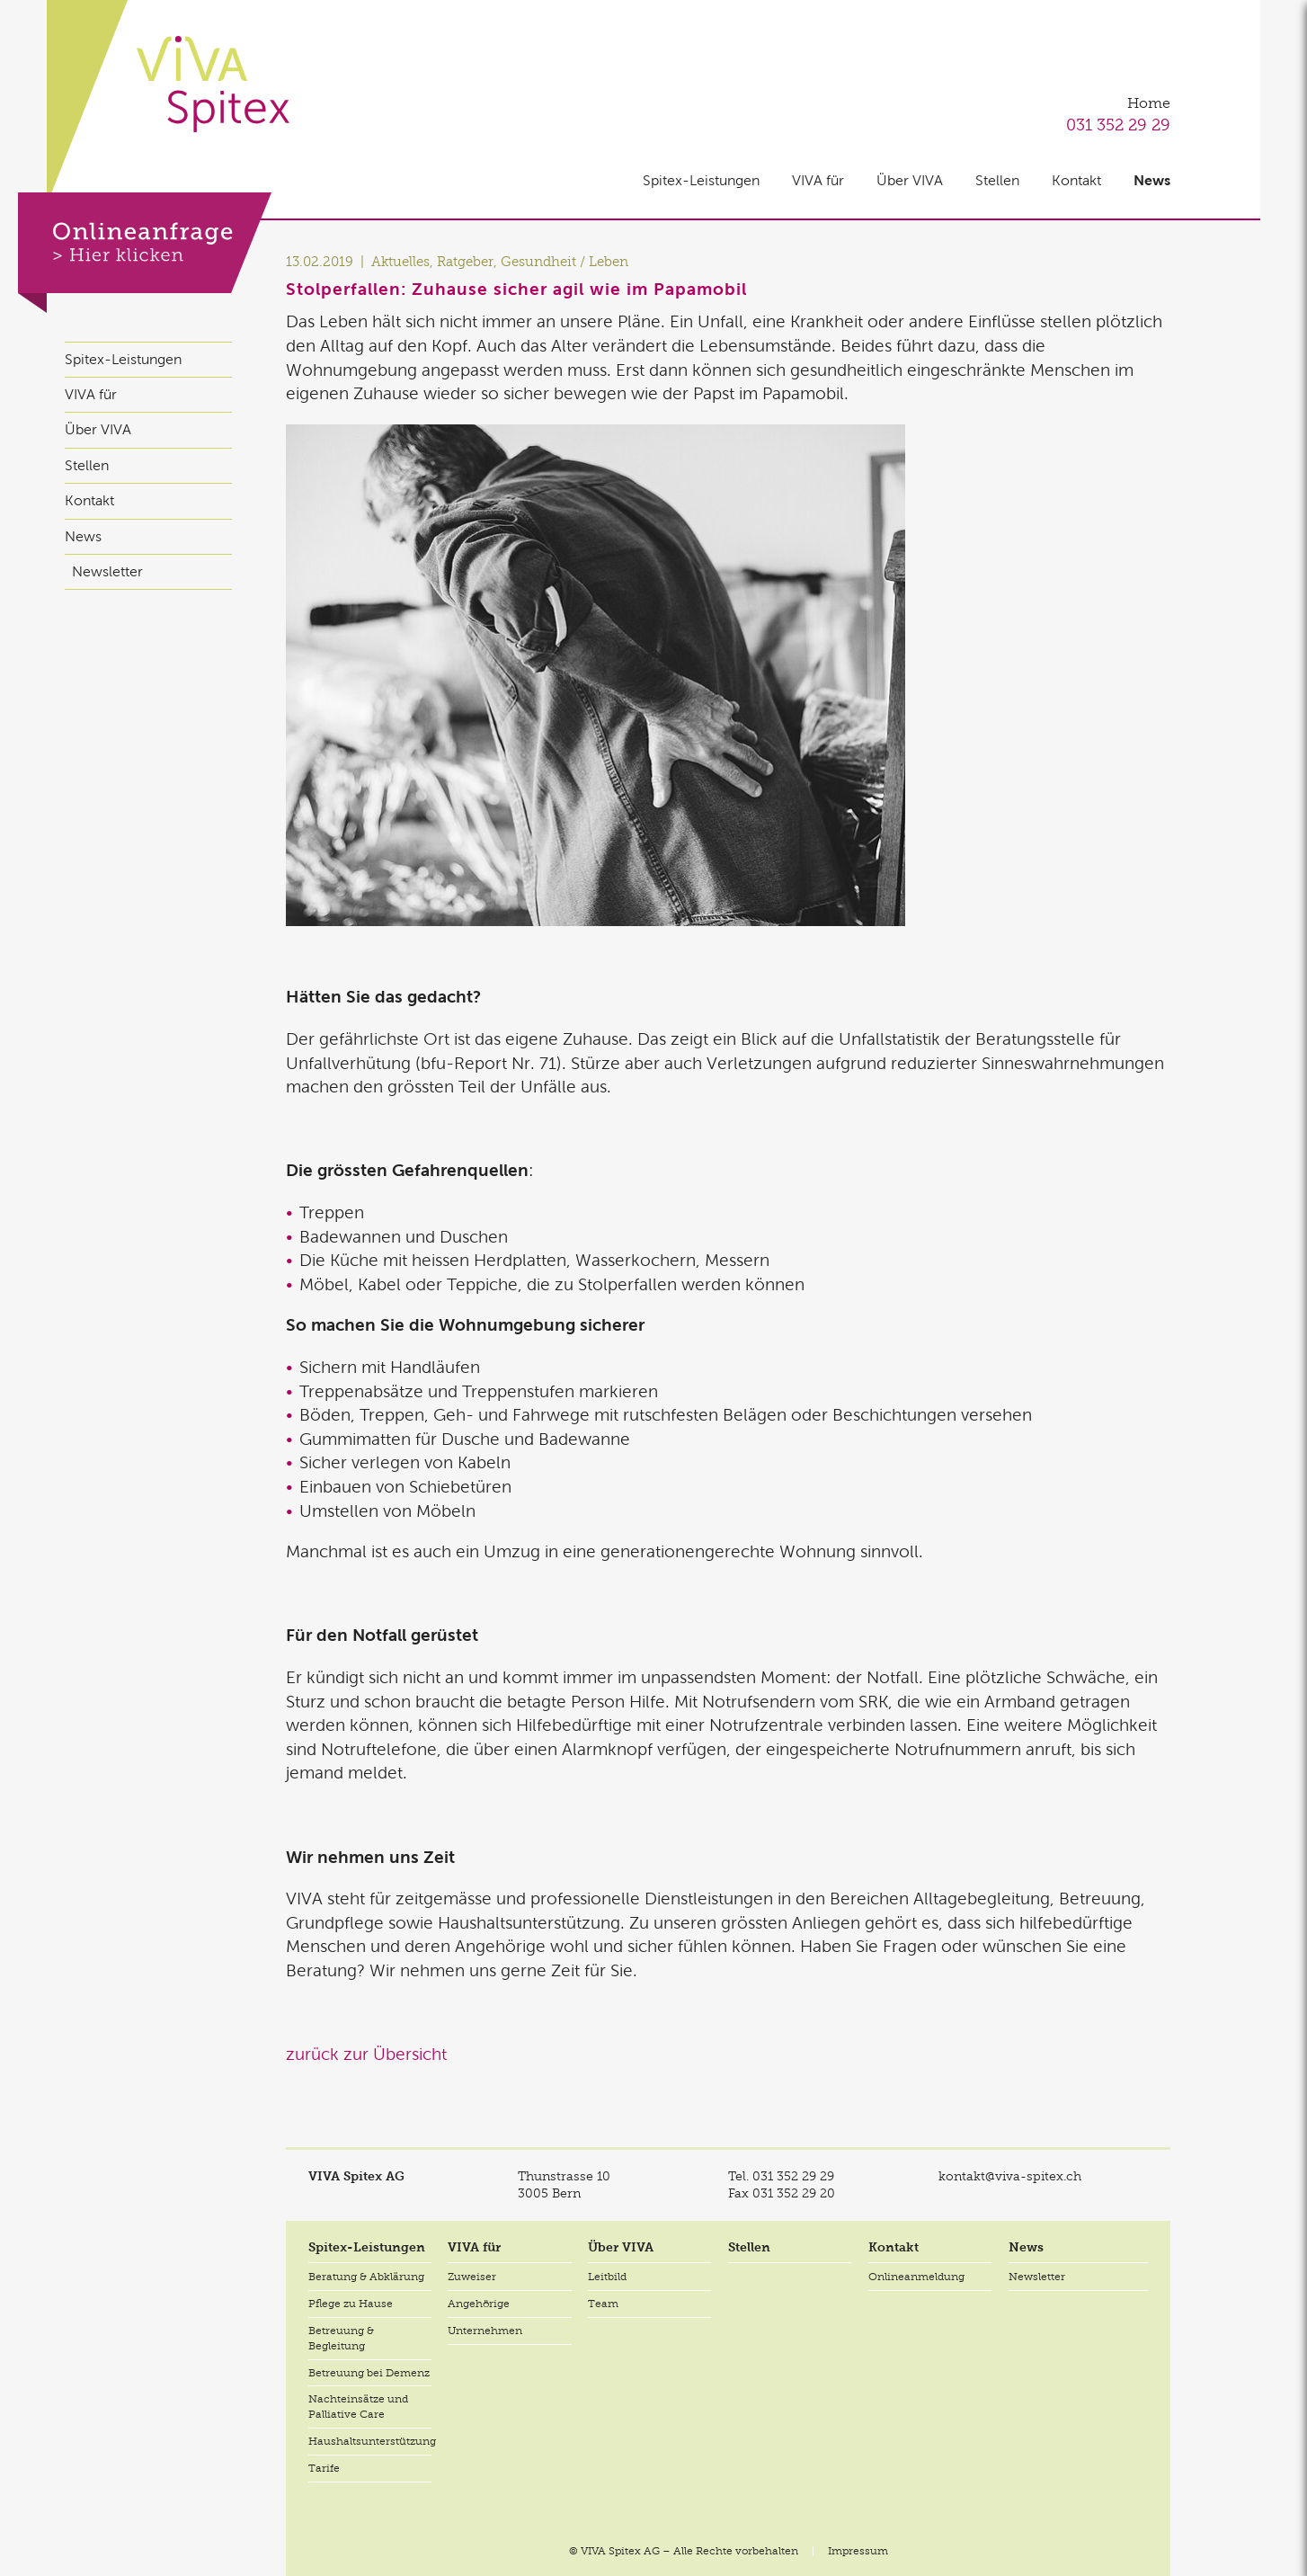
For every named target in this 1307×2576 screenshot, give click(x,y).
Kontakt (1076, 180)
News (1152, 180)
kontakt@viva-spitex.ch (1009, 2176)
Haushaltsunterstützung (369, 2441)
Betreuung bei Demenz (369, 2373)
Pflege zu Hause (350, 2303)
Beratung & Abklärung (366, 2276)
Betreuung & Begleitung (341, 2338)
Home (1148, 103)
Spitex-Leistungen (701, 180)
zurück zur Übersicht (366, 2054)
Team (603, 2303)
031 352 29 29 (1118, 124)
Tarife (324, 2468)
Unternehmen (485, 2330)
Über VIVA (909, 180)
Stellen (997, 180)
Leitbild (607, 2276)
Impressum (858, 2551)
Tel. (781, 2176)
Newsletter (107, 571)
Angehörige (479, 2303)
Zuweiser (472, 2276)
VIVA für (818, 180)
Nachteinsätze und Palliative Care (358, 2406)
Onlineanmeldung (916, 2276)
